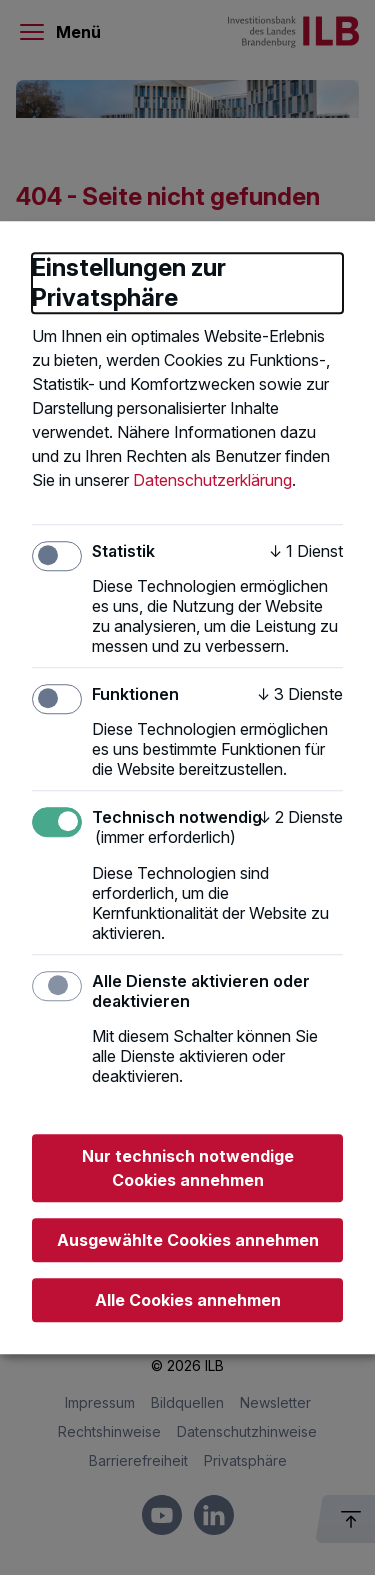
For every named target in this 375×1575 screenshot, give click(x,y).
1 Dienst (306, 551)
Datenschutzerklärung (212, 480)
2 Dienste (300, 818)
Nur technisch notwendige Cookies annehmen (188, 1168)
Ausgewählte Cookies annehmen (188, 1240)
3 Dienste (300, 694)
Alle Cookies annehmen (188, 1300)
